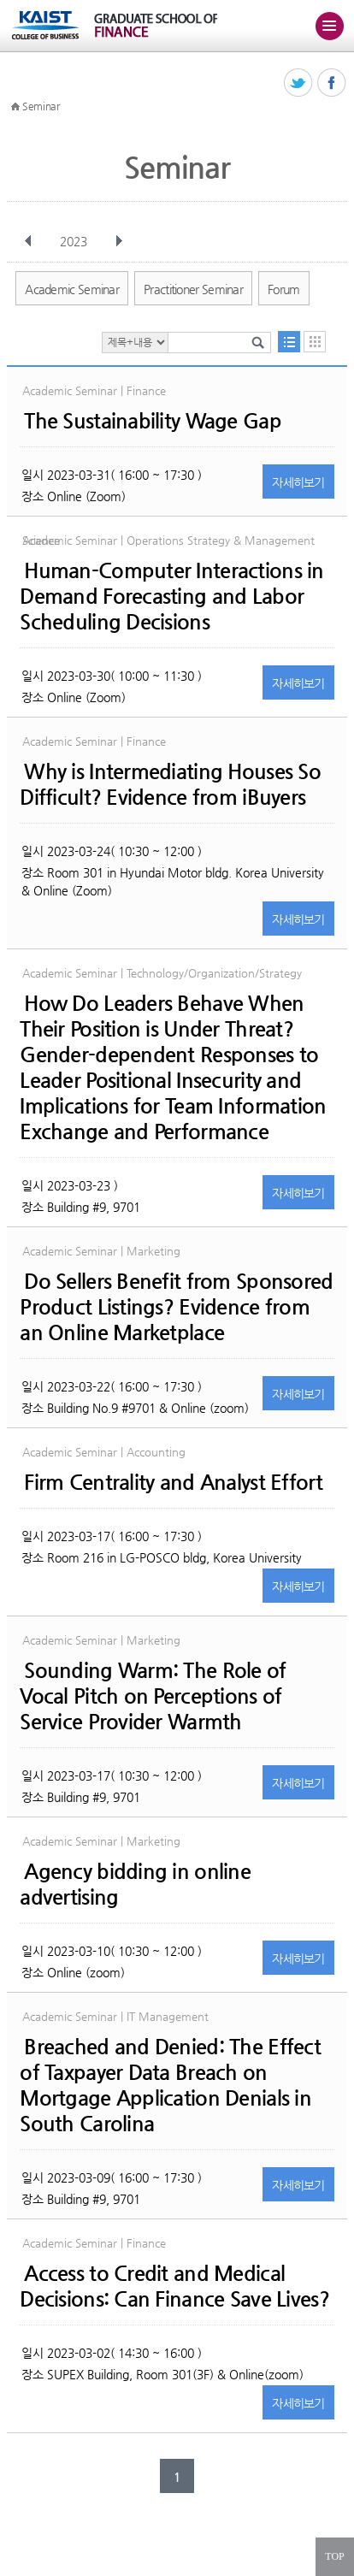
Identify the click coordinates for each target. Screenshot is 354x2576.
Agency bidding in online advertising (135, 1884)
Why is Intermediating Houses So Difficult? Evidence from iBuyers (170, 784)
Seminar (41, 106)
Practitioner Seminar (193, 289)
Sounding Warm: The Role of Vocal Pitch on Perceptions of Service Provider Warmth (153, 1696)
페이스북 (332, 83)
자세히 (298, 482)
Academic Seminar (72, 289)
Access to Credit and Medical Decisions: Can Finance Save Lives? (174, 2286)
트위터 (299, 83)
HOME (15, 106)
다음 (118, 241)
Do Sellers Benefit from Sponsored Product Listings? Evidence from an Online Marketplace (176, 1306)
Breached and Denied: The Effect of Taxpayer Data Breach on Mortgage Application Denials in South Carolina (170, 2085)
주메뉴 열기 (329, 26)
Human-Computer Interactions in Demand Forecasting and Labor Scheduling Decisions (171, 596)
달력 (315, 341)
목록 (289, 341)
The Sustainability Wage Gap (152, 421)
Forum (284, 289)
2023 (75, 241)
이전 (28, 241)
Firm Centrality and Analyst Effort (173, 1482)
